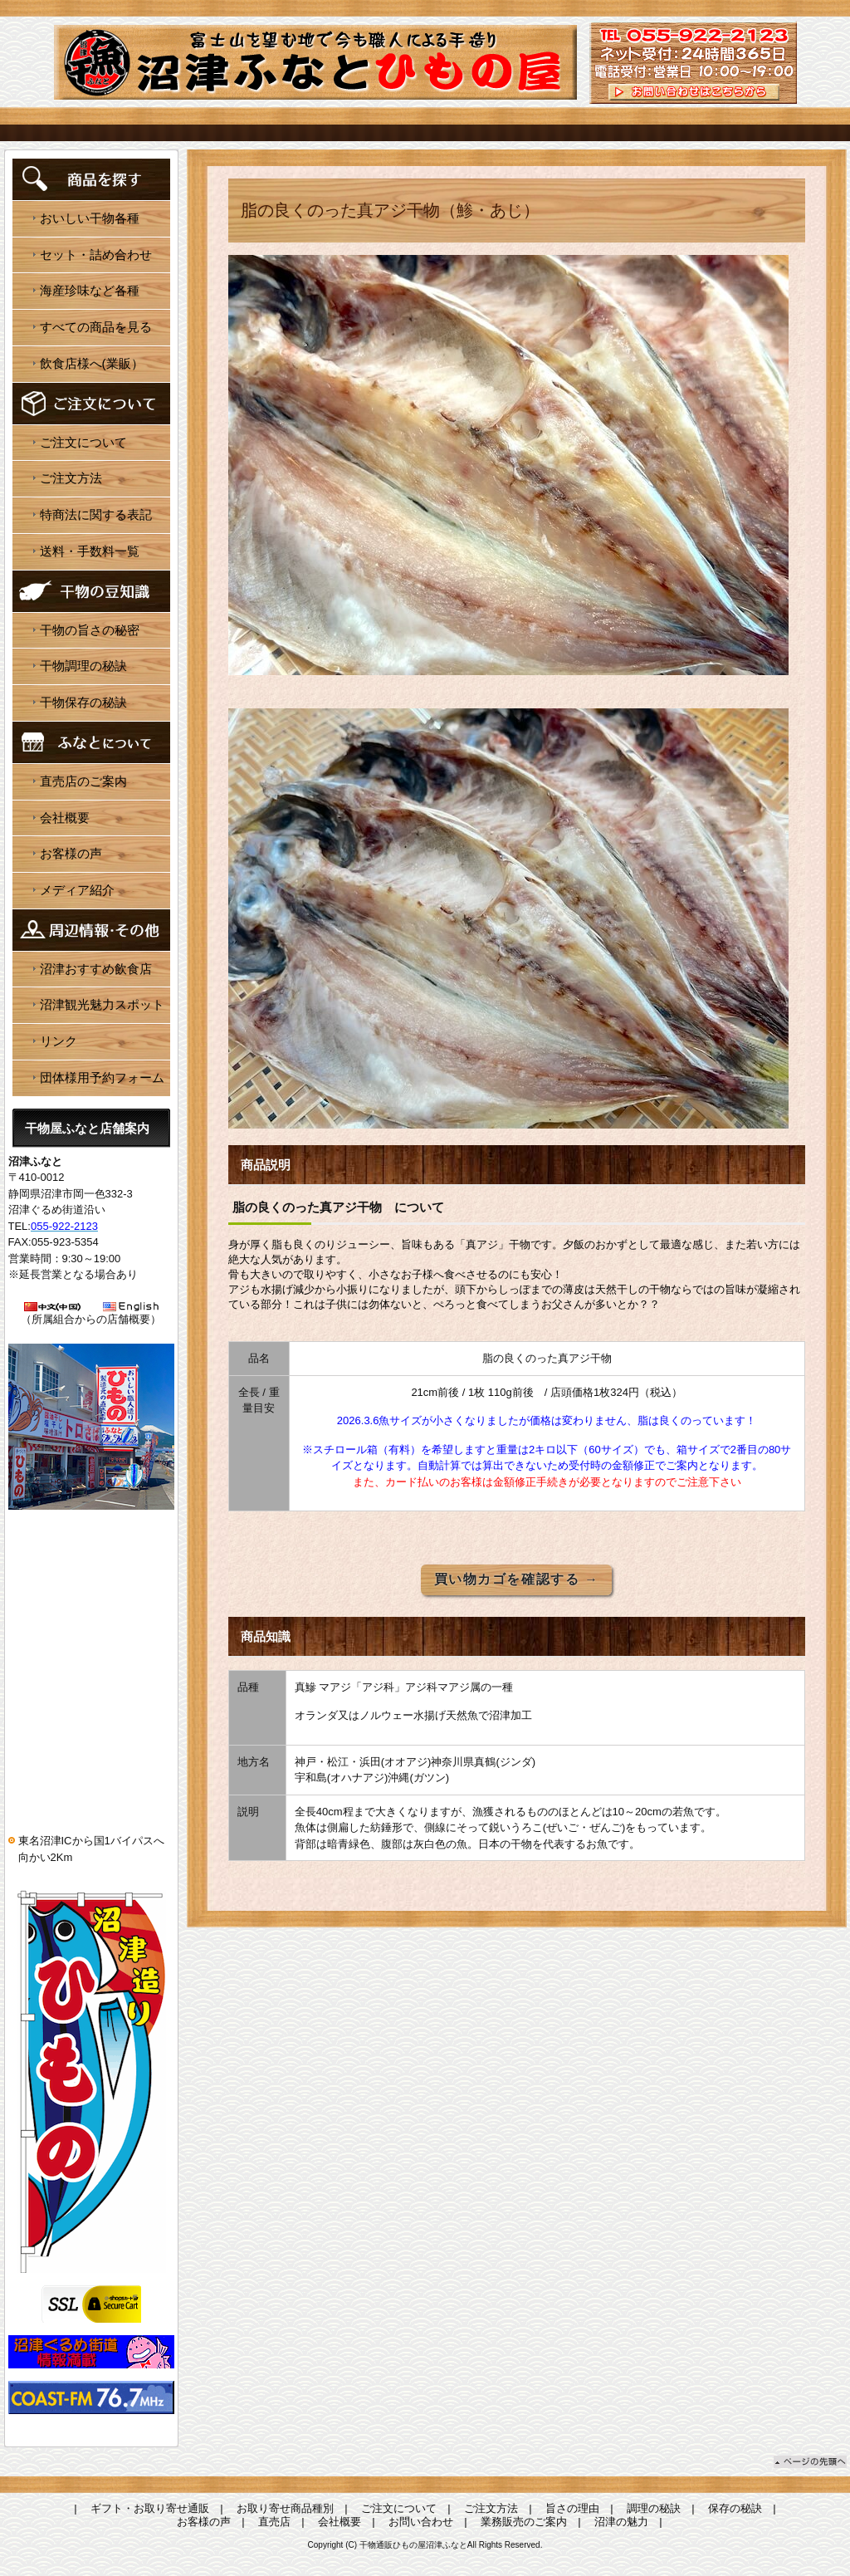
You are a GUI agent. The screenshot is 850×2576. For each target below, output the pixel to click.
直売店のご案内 (83, 781)
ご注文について (83, 442)
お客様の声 (71, 853)
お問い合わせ (420, 2521)
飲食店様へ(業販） (92, 363)
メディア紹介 (77, 890)
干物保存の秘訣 (83, 702)
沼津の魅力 (621, 2521)
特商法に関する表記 (96, 514)
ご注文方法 (71, 478)
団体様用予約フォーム (102, 1077)
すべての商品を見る (96, 327)
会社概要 (65, 818)
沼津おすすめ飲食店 (96, 969)
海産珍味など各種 (89, 290)
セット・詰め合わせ (96, 254)
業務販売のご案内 (524, 2521)
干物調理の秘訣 (83, 666)
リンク (58, 1041)
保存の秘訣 (735, 2508)
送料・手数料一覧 (89, 551)
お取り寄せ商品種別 (285, 2508)
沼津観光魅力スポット (102, 1004)
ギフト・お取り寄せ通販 (149, 2508)
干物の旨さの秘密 (89, 630)
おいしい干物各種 (89, 218)
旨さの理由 (572, 2508)
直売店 (274, 2521)
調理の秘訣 (654, 2508)
